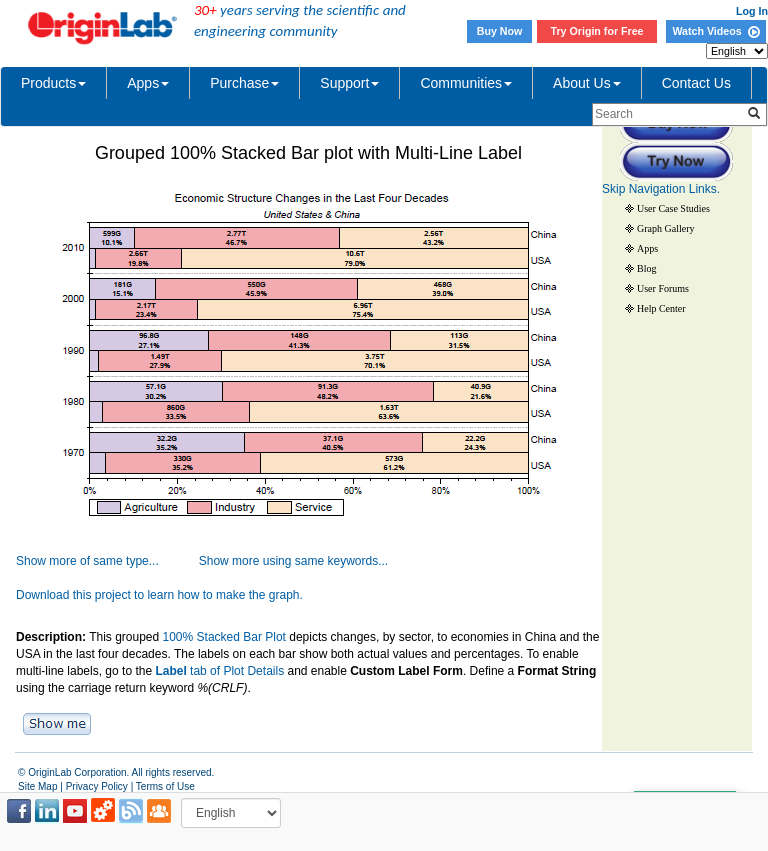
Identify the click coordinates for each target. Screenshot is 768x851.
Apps (148, 83)
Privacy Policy (97, 786)
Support (349, 83)
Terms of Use (165, 786)
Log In (752, 11)
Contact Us (696, 83)
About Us (587, 83)
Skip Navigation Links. (661, 189)
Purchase (244, 83)
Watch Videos (715, 31)
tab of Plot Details (219, 671)
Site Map (37, 786)
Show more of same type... (87, 561)
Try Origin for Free (597, 31)
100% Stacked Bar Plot (224, 637)
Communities (466, 83)
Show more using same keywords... (293, 561)
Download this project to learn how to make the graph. (159, 595)
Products (53, 83)
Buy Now (500, 31)
